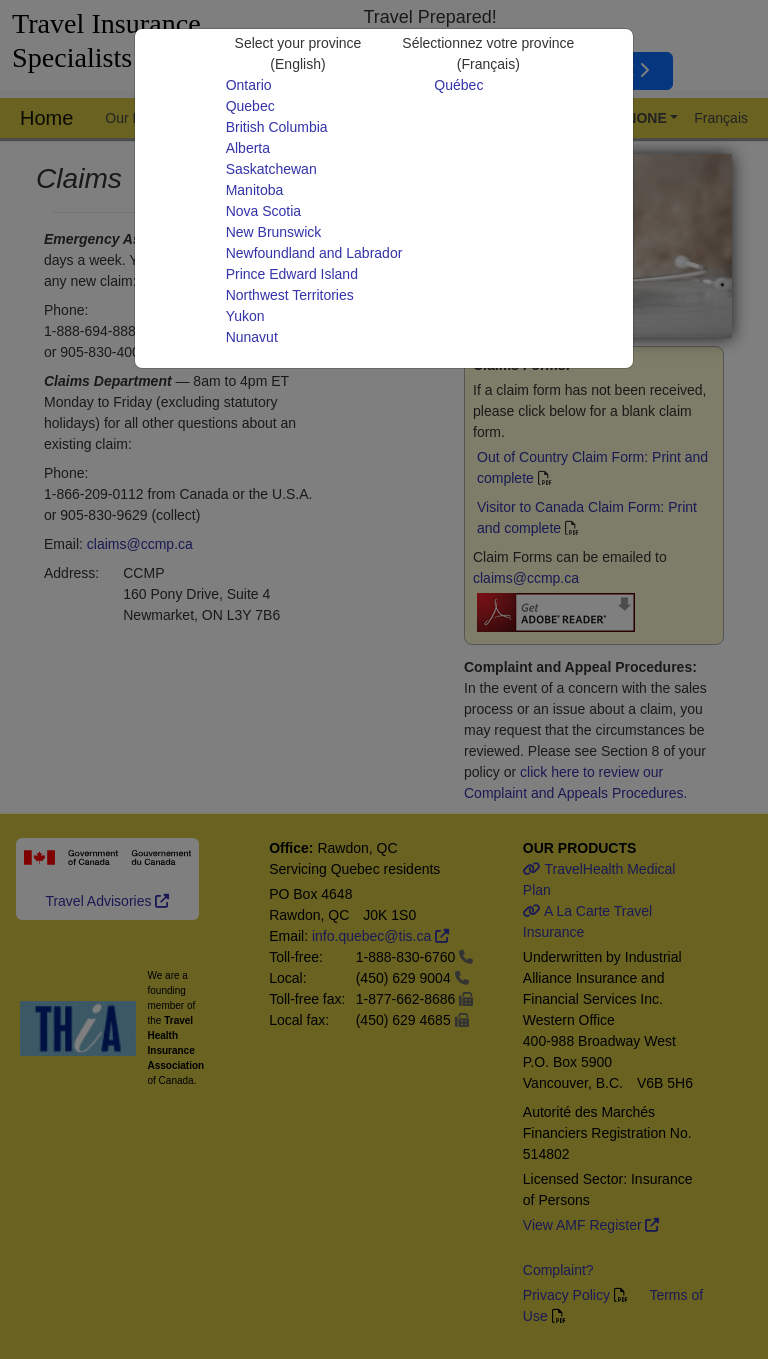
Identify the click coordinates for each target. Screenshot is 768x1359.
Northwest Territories (290, 295)
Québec (458, 85)
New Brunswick (274, 232)
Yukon (245, 316)
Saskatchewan (271, 169)
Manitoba (255, 190)
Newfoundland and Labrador (314, 253)
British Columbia (277, 127)
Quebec (250, 106)
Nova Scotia (263, 211)
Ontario (249, 85)
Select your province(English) (298, 53)
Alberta (248, 148)
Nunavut (252, 337)
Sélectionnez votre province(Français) (488, 53)
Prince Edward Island (292, 274)
